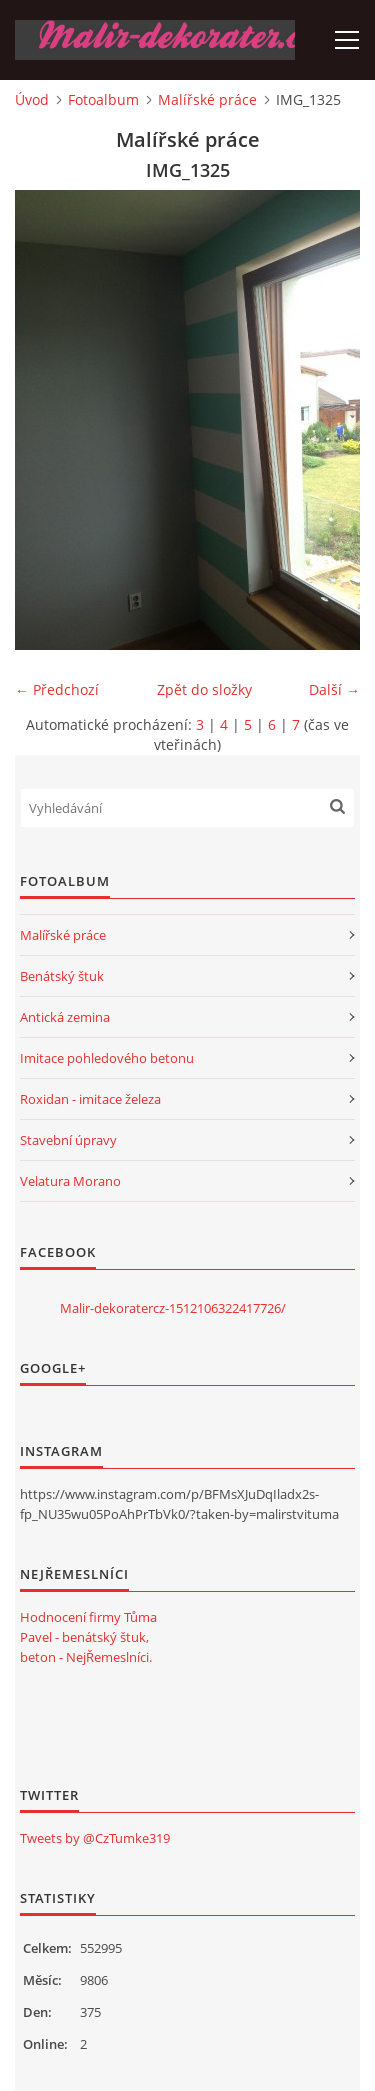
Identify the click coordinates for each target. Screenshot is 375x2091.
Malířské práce (207, 99)
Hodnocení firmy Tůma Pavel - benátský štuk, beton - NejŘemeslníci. (88, 1637)
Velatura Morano (70, 1181)
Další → (334, 689)
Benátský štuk (62, 976)
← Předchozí (57, 689)
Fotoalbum (103, 99)
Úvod (32, 99)
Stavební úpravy (68, 1140)
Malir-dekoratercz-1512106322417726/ (173, 1308)
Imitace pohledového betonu (107, 1058)
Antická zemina (65, 1017)
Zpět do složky (204, 689)
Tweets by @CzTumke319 (95, 1838)
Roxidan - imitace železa (90, 1099)
